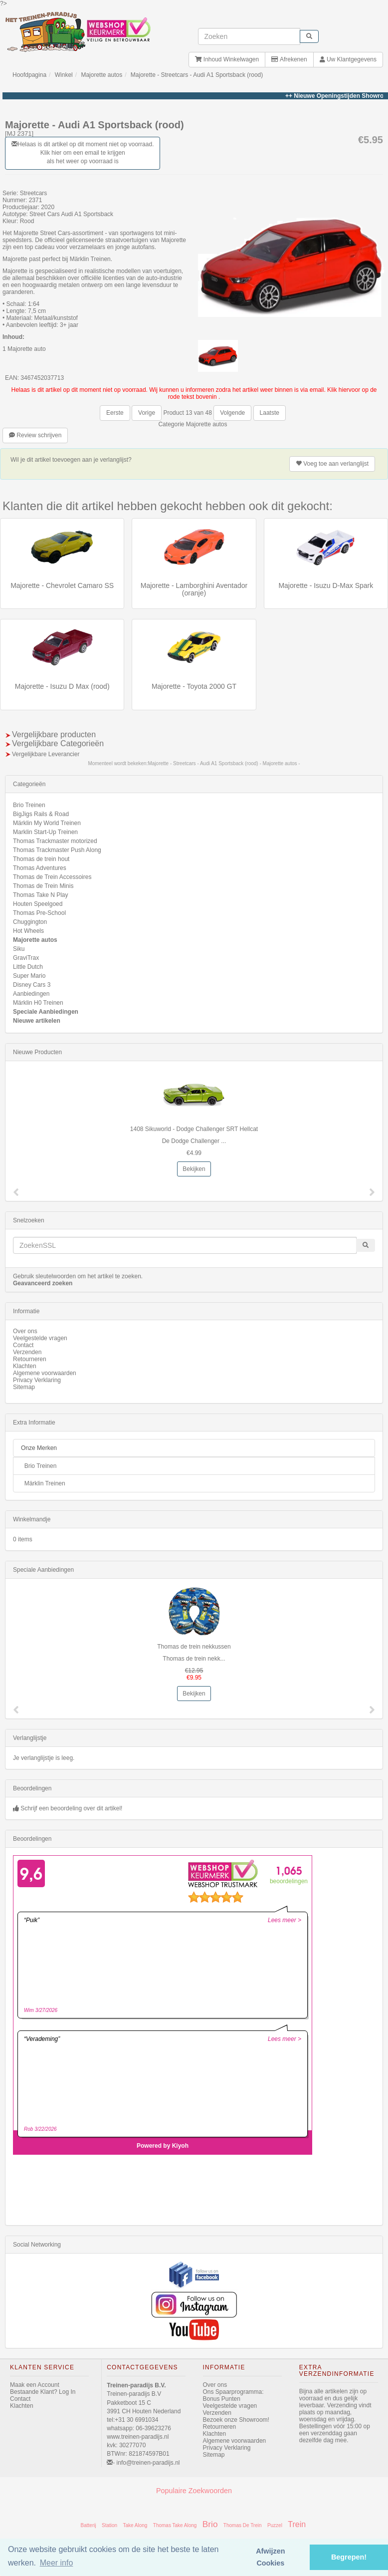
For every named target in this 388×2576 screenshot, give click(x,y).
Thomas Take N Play (40, 894)
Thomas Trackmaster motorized (55, 841)
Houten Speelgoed (37, 903)
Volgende (232, 412)
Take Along (135, 2525)
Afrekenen (289, 59)
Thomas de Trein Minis (43, 885)
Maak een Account (34, 2384)
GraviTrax (26, 957)
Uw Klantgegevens (348, 59)
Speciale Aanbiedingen (45, 1011)
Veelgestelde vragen (40, 1338)
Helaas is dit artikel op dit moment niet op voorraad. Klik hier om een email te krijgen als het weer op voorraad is (82, 153)
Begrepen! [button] (349, 2557)
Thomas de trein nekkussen (193, 1646)
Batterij (88, 2525)
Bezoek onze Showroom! (236, 2419)
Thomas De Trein (242, 2525)
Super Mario (29, 975)
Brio (210, 2524)
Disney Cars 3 (31, 984)
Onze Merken (39, 1447)
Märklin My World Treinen (47, 823)
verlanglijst (332, 463)
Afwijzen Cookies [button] (270, 2557)
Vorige (146, 412)
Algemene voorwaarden (44, 1373)
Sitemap (24, 1387)
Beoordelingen (32, 1788)
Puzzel (274, 2525)
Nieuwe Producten (37, 1052)
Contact (23, 1345)
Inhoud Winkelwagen (227, 59)
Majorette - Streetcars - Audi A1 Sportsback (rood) (197, 74)
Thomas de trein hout (41, 859)
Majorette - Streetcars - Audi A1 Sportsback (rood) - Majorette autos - (224, 763)
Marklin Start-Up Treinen (45, 832)
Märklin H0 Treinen (38, 1002)
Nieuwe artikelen (36, 1020)
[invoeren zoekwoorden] (249, 36)
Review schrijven (35, 435)
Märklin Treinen (44, 1483)
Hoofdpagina (29, 74)
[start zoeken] (309, 36)
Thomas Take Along (175, 2525)
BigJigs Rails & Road (41, 814)
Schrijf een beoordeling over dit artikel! (71, 1808)
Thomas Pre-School (39, 912)
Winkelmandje (31, 1519)
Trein (297, 2524)
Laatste (269, 412)
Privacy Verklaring (37, 1380)
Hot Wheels (28, 930)
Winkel (64, 74)
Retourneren (29, 1359)
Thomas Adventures (39, 867)
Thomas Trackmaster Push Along (57, 850)
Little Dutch (28, 966)
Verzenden (27, 1352)
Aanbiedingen (31, 993)
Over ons (25, 1331)
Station (109, 2525)
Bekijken (194, 1168)
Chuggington (30, 921)
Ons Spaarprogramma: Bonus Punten (233, 2395)
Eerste (115, 412)
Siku (18, 948)
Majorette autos (101, 74)
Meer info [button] (56, 2563)
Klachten (24, 1366)
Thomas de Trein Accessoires (52, 876)
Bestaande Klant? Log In (42, 2391)
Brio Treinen (29, 805)
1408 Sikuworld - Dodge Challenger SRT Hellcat (194, 1129)
